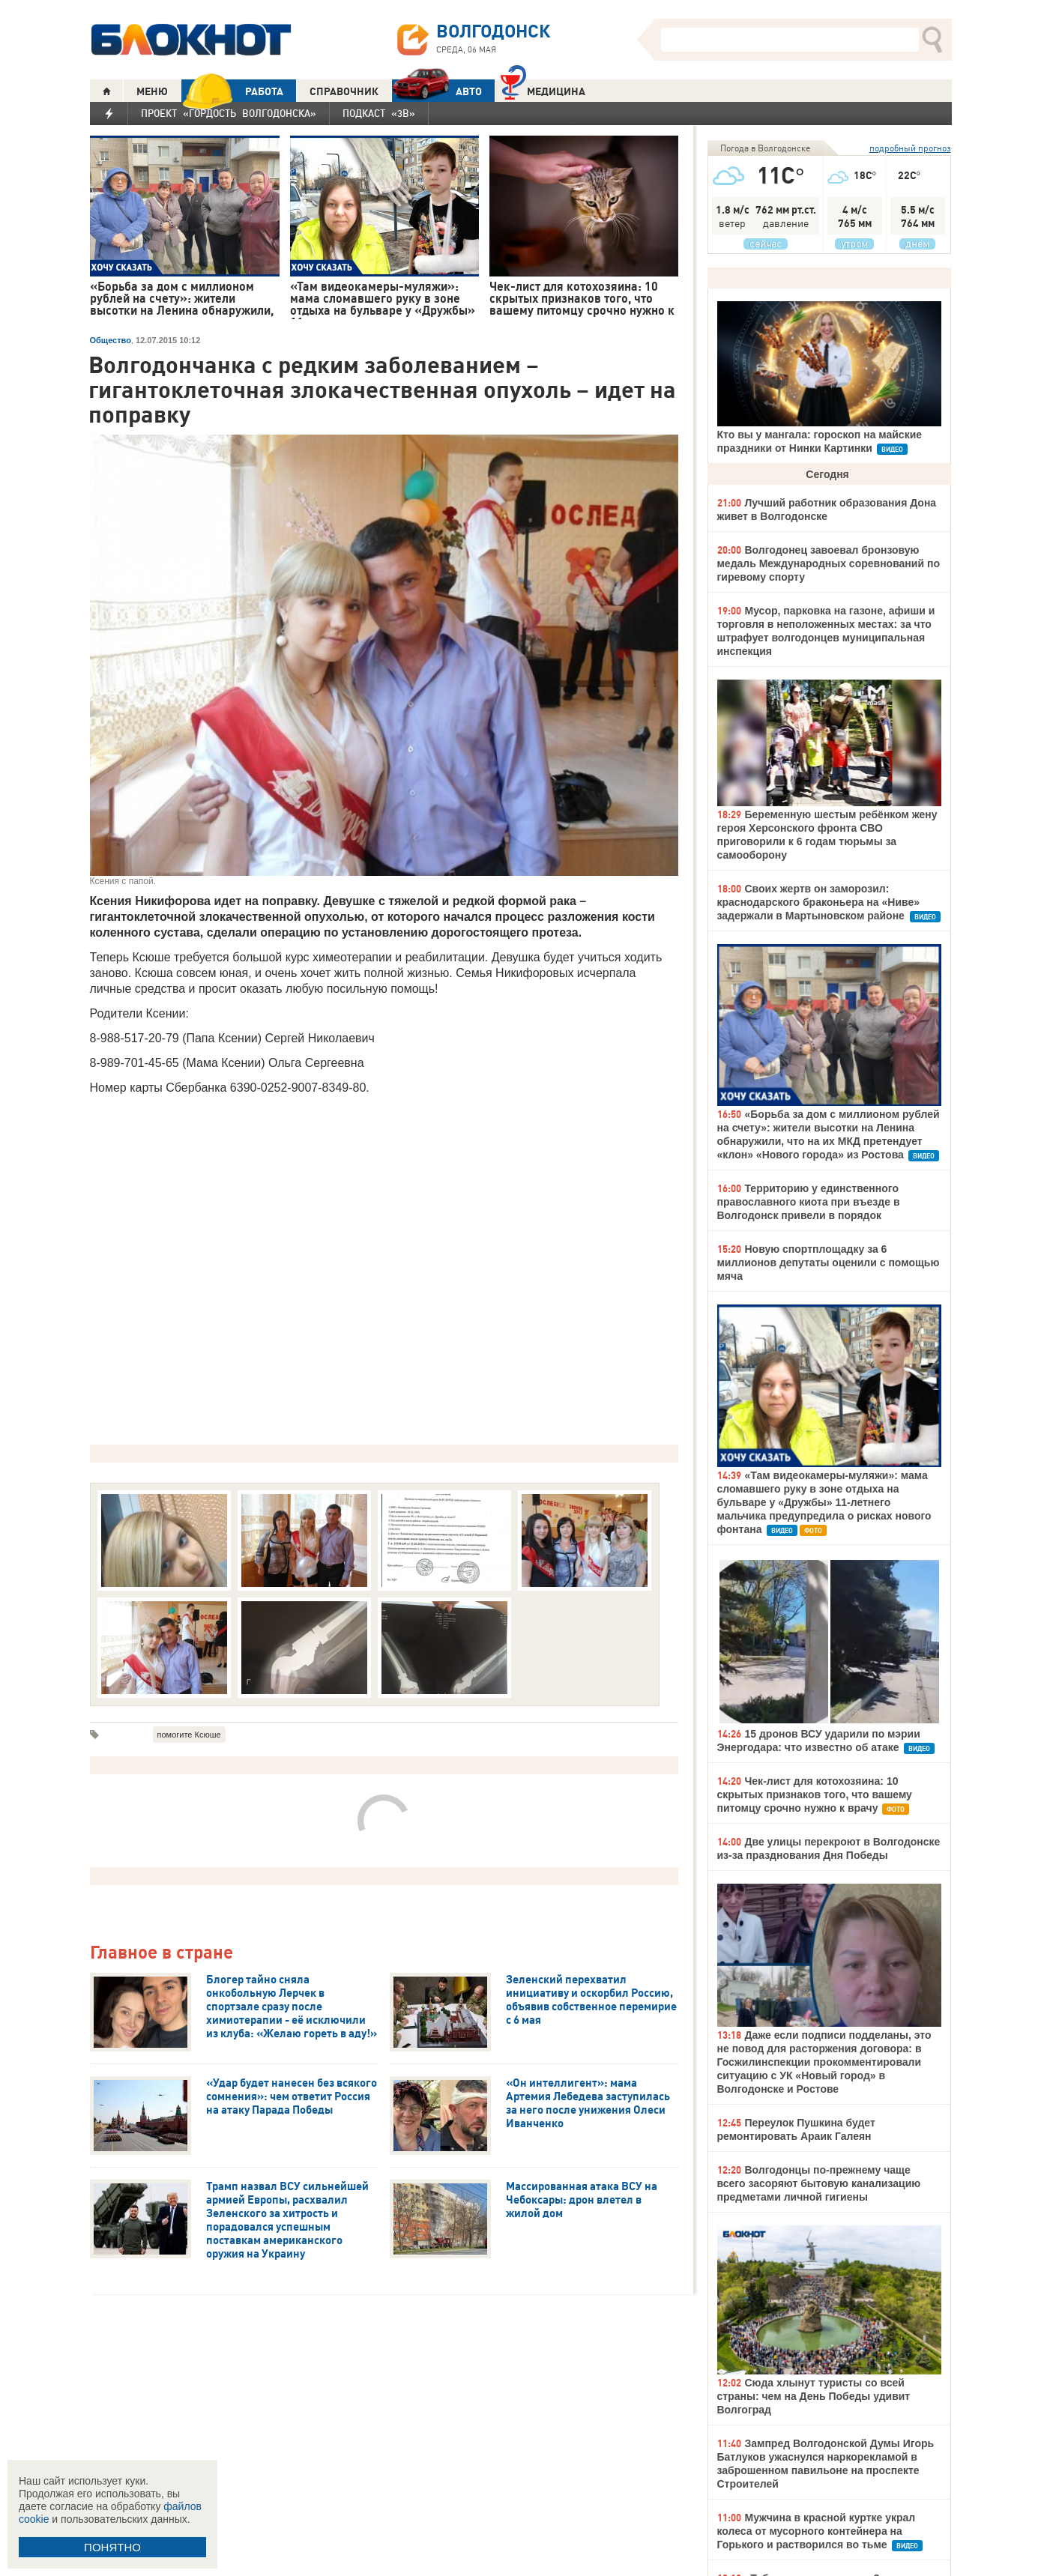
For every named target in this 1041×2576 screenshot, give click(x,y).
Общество (110, 340)
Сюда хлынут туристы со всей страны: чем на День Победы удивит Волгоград (814, 2396)
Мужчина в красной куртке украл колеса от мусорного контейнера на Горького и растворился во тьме (816, 2531)
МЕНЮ (152, 91)
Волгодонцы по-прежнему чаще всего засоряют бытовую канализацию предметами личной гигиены (819, 2183)
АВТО (437, 91)
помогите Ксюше (189, 1734)
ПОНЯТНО (112, 2547)
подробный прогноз (910, 148)
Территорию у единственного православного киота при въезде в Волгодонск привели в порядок (808, 1201)
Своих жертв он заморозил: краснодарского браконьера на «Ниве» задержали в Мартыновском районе (818, 902)
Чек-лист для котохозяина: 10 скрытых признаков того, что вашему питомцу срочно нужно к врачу (814, 1794)
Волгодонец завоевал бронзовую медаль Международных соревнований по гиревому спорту (828, 563)
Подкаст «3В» (379, 113)
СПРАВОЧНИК (344, 91)
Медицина (543, 89)
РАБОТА (232, 91)
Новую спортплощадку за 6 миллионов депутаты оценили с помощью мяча (828, 1262)
